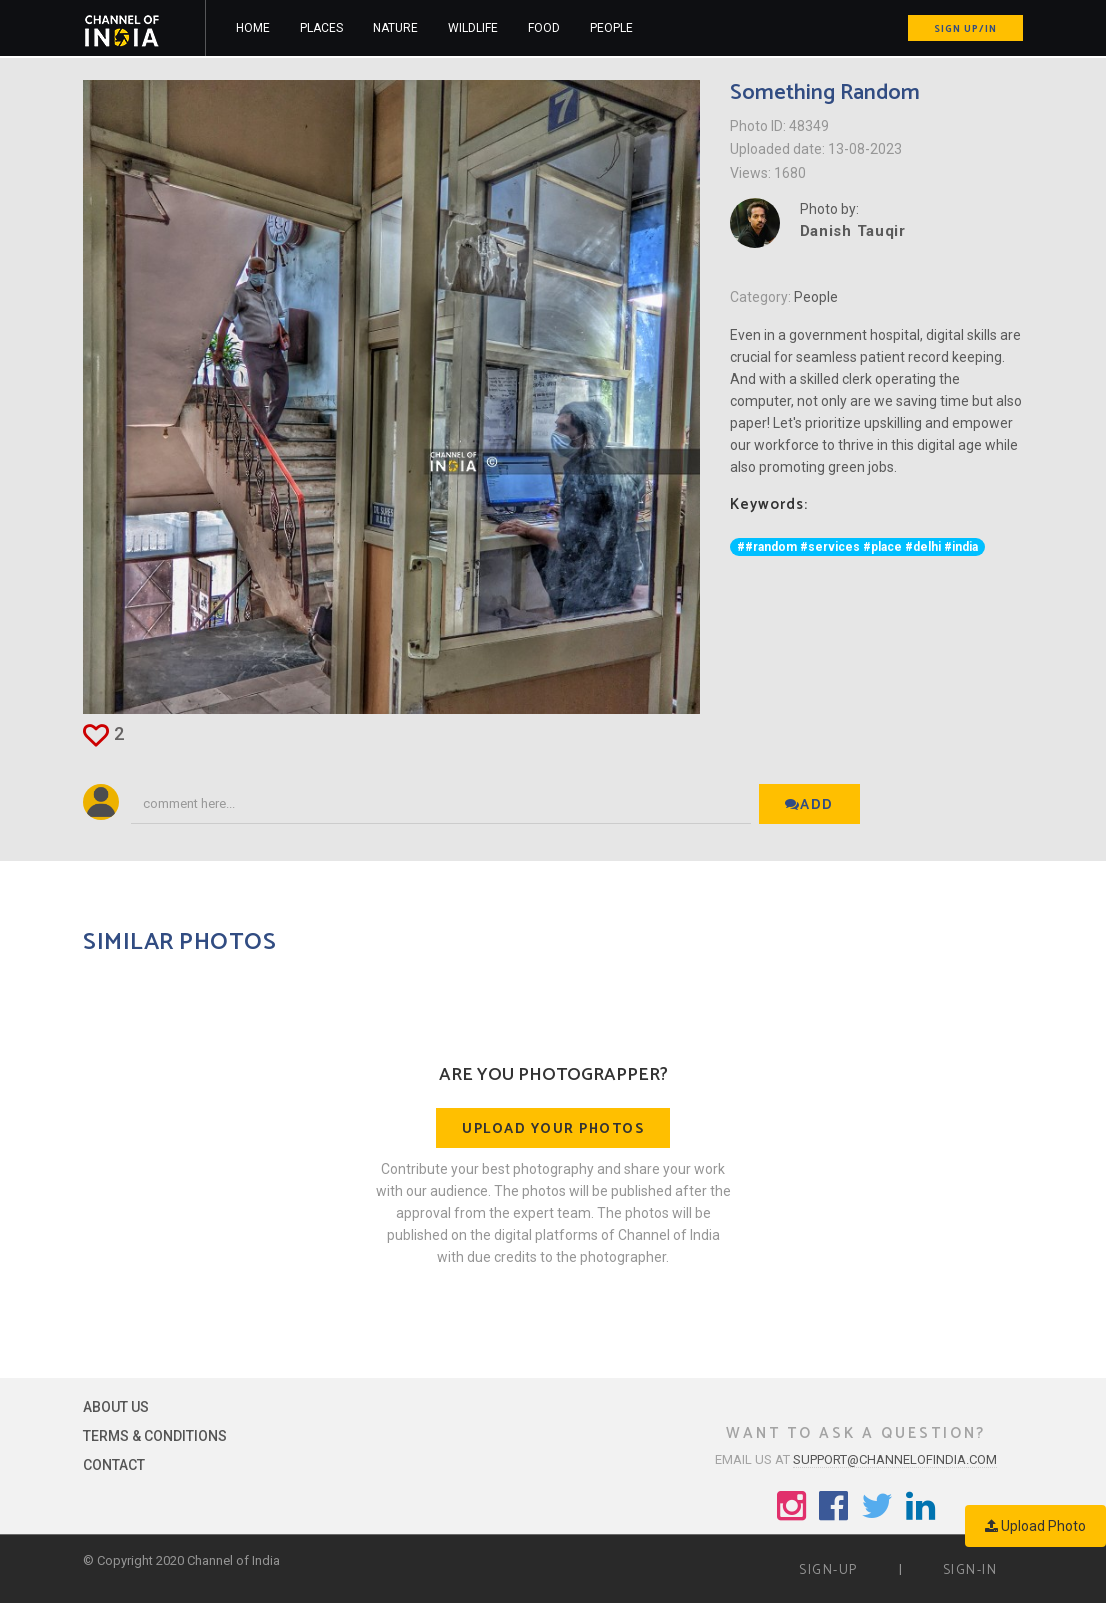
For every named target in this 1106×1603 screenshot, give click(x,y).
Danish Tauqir (853, 231)
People (611, 28)
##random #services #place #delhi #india (857, 547)
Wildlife (473, 28)
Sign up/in (965, 29)
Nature (395, 28)
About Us (116, 1407)
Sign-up (828, 1570)
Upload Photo (1035, 1526)
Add (809, 805)
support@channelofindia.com (895, 1459)
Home (253, 28)
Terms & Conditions (155, 1436)
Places (321, 28)
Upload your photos (553, 1129)
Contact (114, 1465)
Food (544, 28)
